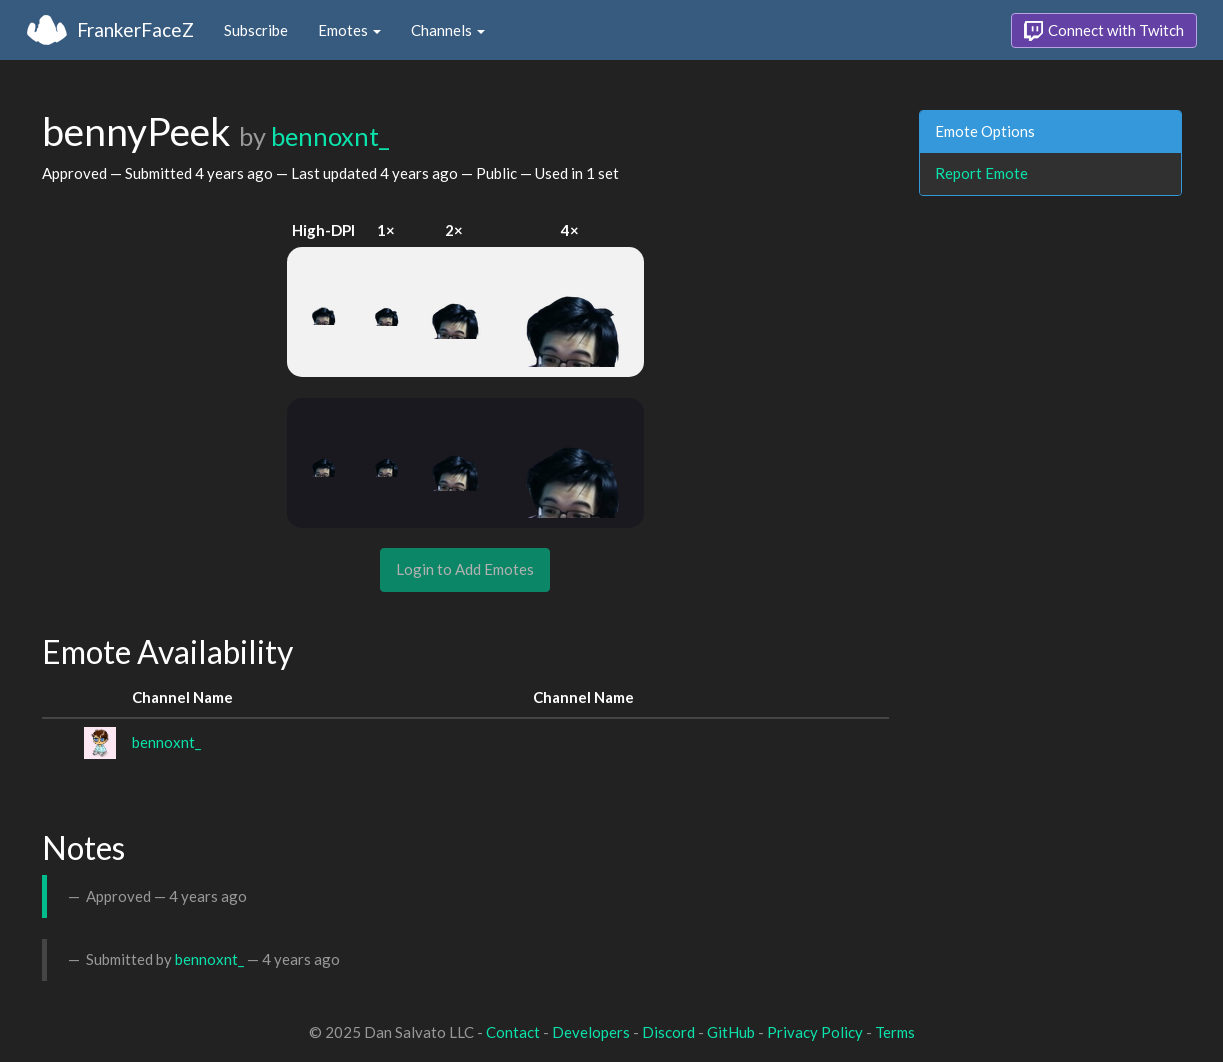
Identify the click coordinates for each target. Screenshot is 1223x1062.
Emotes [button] (349, 30)
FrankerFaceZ (135, 29)
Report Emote (981, 173)
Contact (513, 1032)
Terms (895, 1032)
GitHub (731, 1032)
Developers (591, 1032)
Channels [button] (448, 30)
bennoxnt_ (330, 136)
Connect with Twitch (1104, 31)
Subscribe (256, 30)
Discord (668, 1032)
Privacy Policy (815, 1032)
